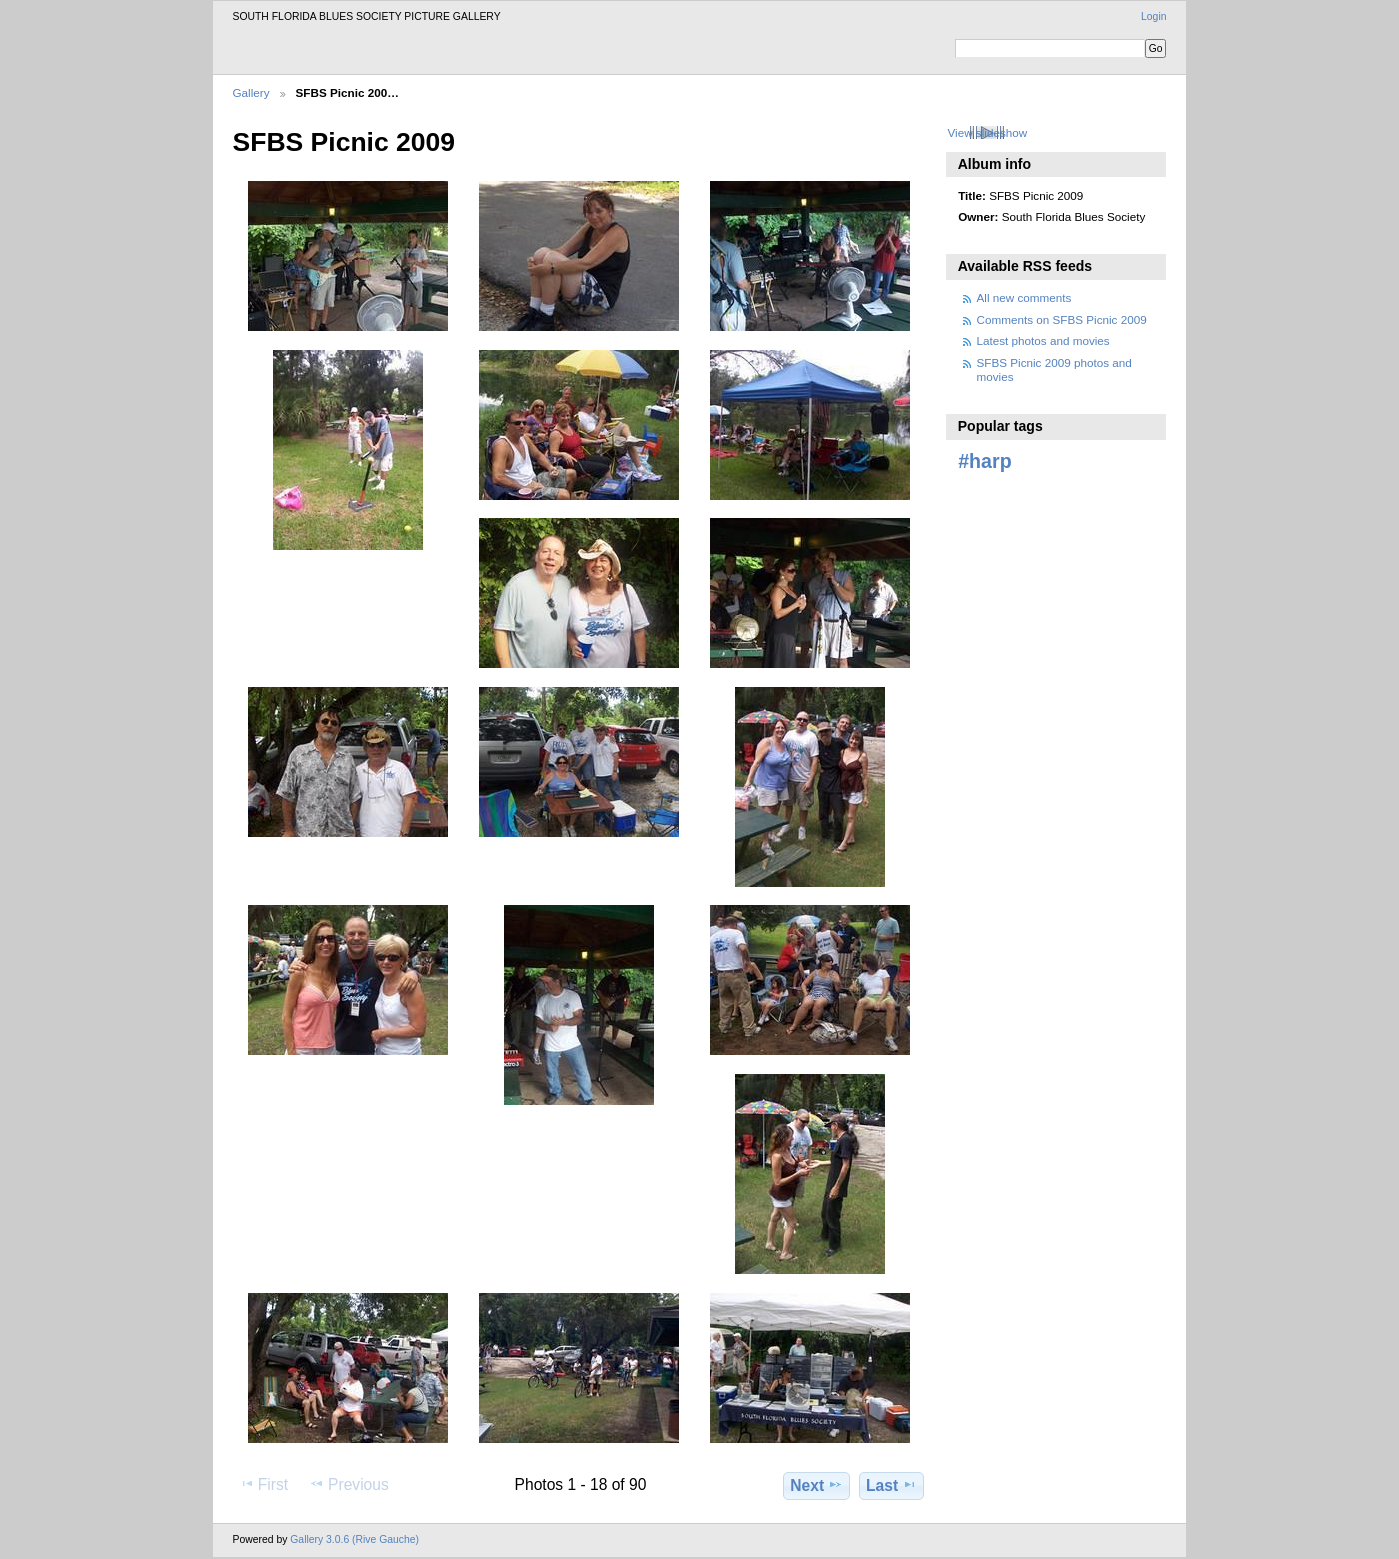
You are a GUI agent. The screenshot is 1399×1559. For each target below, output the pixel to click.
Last (891, 1485)
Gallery (251, 92)
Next (816, 1485)
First (263, 1484)
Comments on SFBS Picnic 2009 (1062, 319)
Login (1153, 16)
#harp (984, 461)
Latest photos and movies (1043, 340)
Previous (349, 1484)
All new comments (1024, 297)
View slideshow (987, 132)
